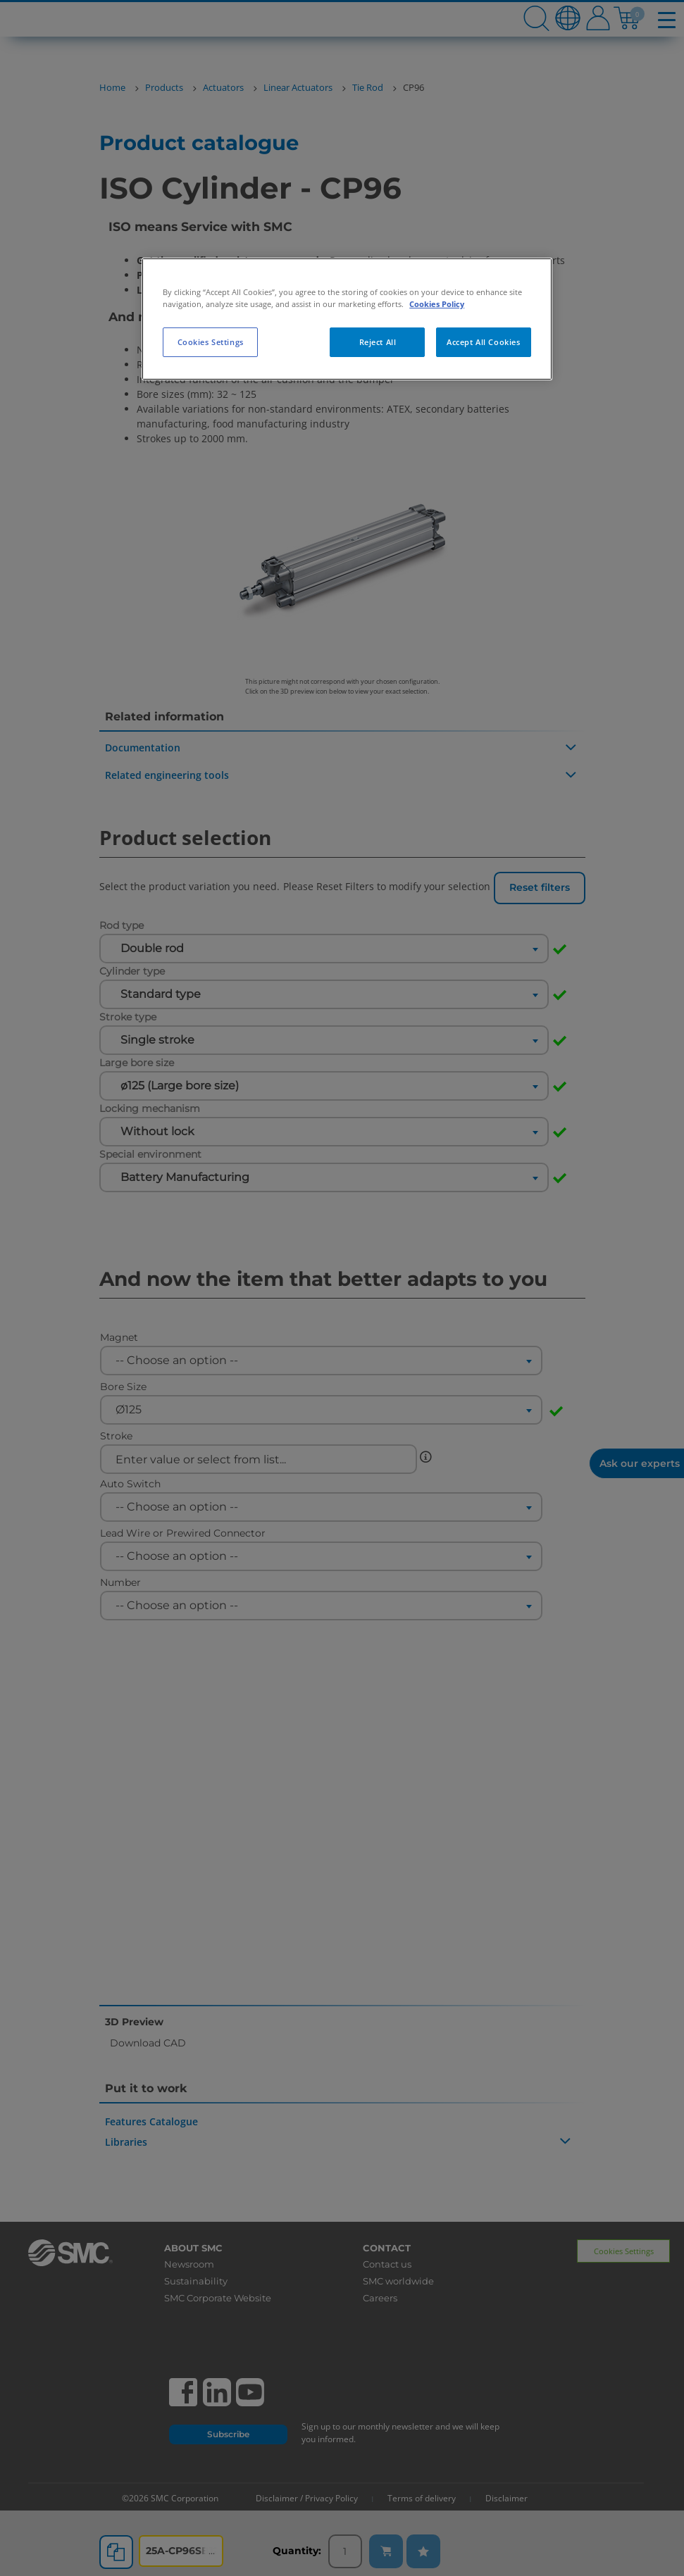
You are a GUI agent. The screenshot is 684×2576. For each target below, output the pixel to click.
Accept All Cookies (483, 342)
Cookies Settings (211, 342)
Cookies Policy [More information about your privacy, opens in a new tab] (436, 304)
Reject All (378, 342)
